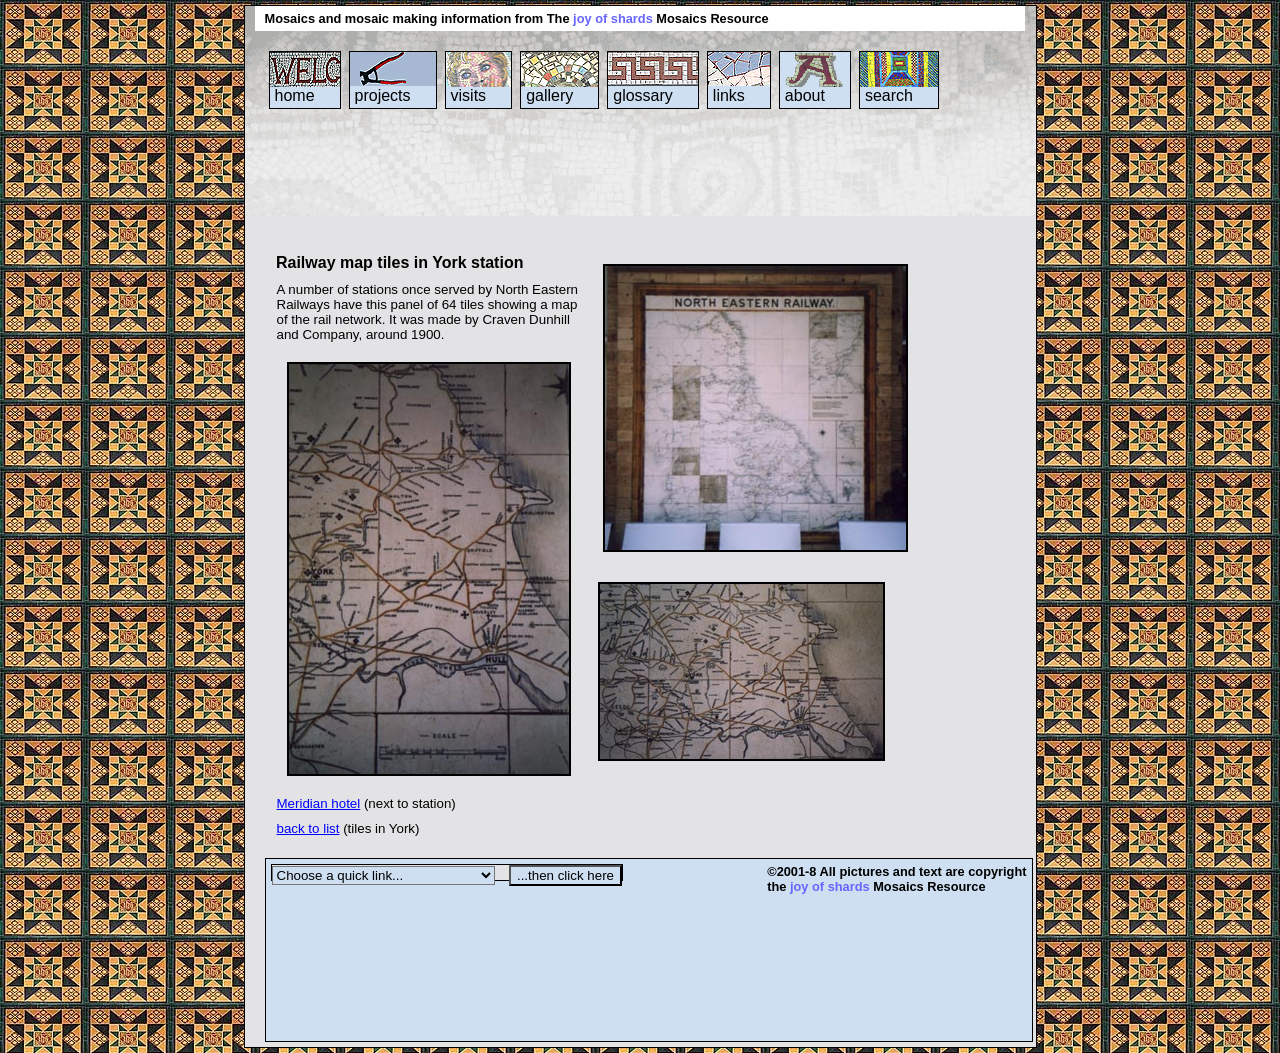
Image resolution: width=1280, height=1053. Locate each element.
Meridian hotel (319, 803)
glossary (643, 95)
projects (383, 95)
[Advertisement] (629, 189)
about (805, 95)
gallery (549, 95)
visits (469, 95)
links (729, 95)
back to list (308, 828)
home (295, 95)
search (889, 95)
